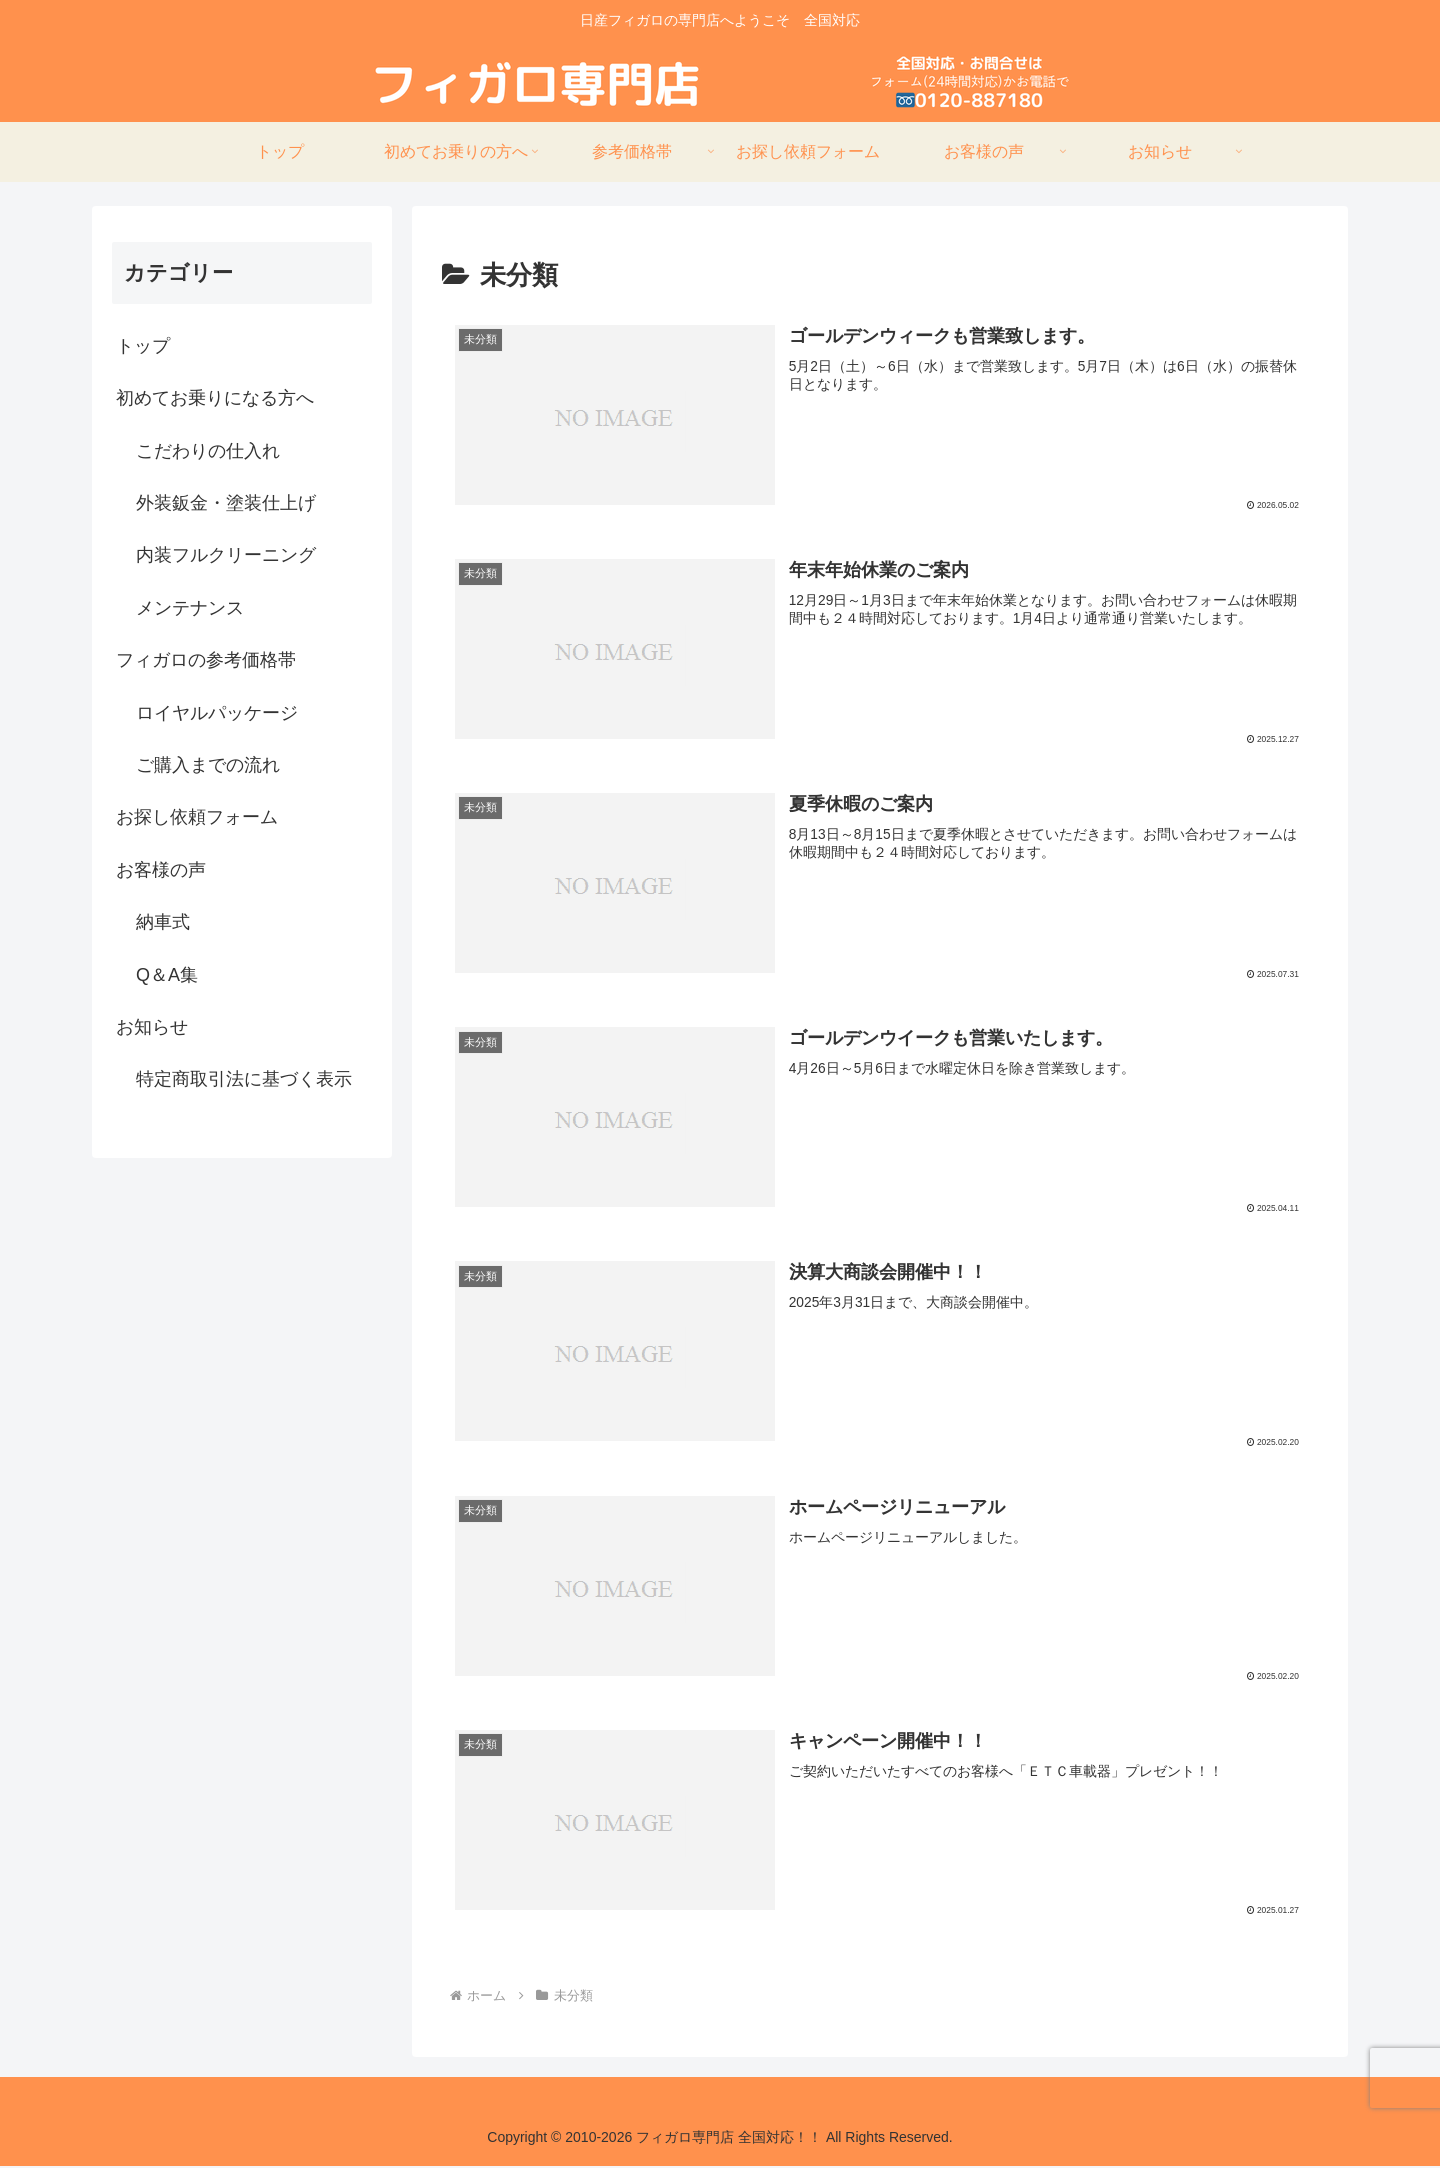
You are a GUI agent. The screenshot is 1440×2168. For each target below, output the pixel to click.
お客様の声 (161, 870)
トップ (143, 346)
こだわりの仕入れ (208, 451)
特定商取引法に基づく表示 (244, 1079)
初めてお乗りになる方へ (215, 398)
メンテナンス (190, 608)
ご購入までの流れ (208, 765)
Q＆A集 (167, 975)
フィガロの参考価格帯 (206, 660)
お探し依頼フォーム (197, 817)
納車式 (163, 922)
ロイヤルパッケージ (217, 713)
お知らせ (152, 1027)
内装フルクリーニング (226, 555)
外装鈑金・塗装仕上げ (226, 503)
